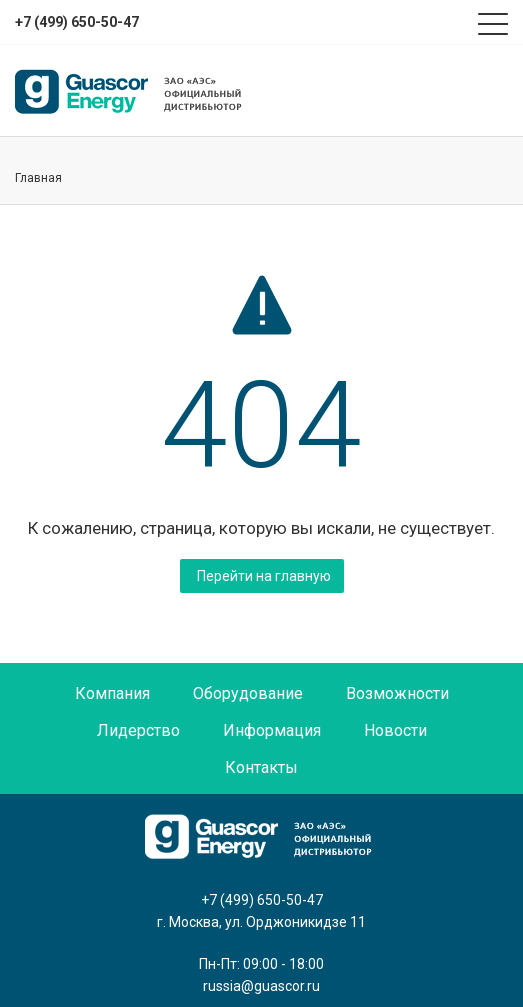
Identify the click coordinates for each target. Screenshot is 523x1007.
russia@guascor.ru (261, 986)
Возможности (397, 693)
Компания (112, 693)
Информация (272, 730)
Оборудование (248, 693)
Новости (395, 730)
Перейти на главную (264, 576)
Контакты (261, 767)
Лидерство (138, 730)
